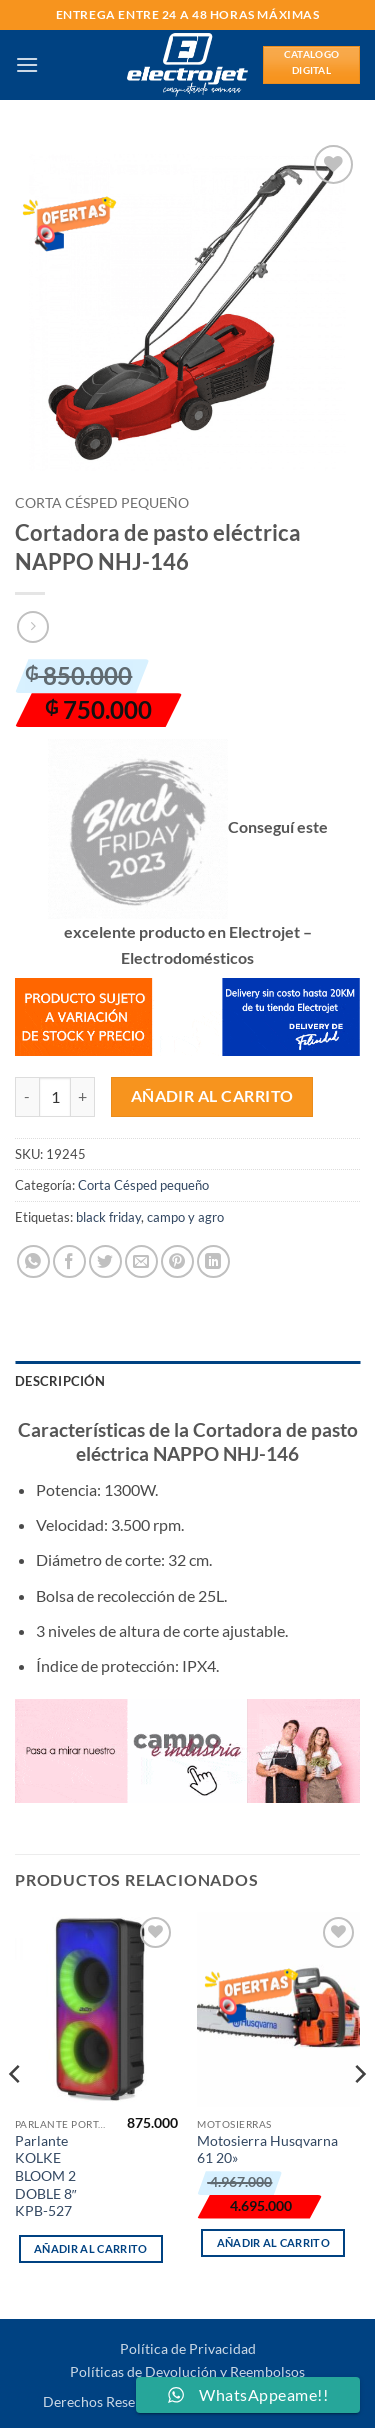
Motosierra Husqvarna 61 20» (267, 2150)
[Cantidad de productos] (55, 1097)
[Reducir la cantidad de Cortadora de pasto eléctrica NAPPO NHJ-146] (27, 1097)
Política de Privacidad (188, 2348)
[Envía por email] (141, 1261)
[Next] (359, 2113)
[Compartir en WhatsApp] (33, 1261)
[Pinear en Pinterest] (177, 1261)
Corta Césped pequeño (102, 503)
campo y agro (185, 1217)
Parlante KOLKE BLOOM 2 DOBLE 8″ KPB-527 (46, 2176)
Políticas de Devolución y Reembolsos (187, 2371)
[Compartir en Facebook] (69, 1261)
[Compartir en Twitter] (105, 1261)
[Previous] (16, 2113)
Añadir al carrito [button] (91, 2248)
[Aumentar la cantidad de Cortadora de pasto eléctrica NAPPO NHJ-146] (83, 1097)
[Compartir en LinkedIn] (213, 1261)
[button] (27, 64)
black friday (108, 1217)
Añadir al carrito (212, 1096)
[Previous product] (32, 626)
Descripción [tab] (60, 1381)
